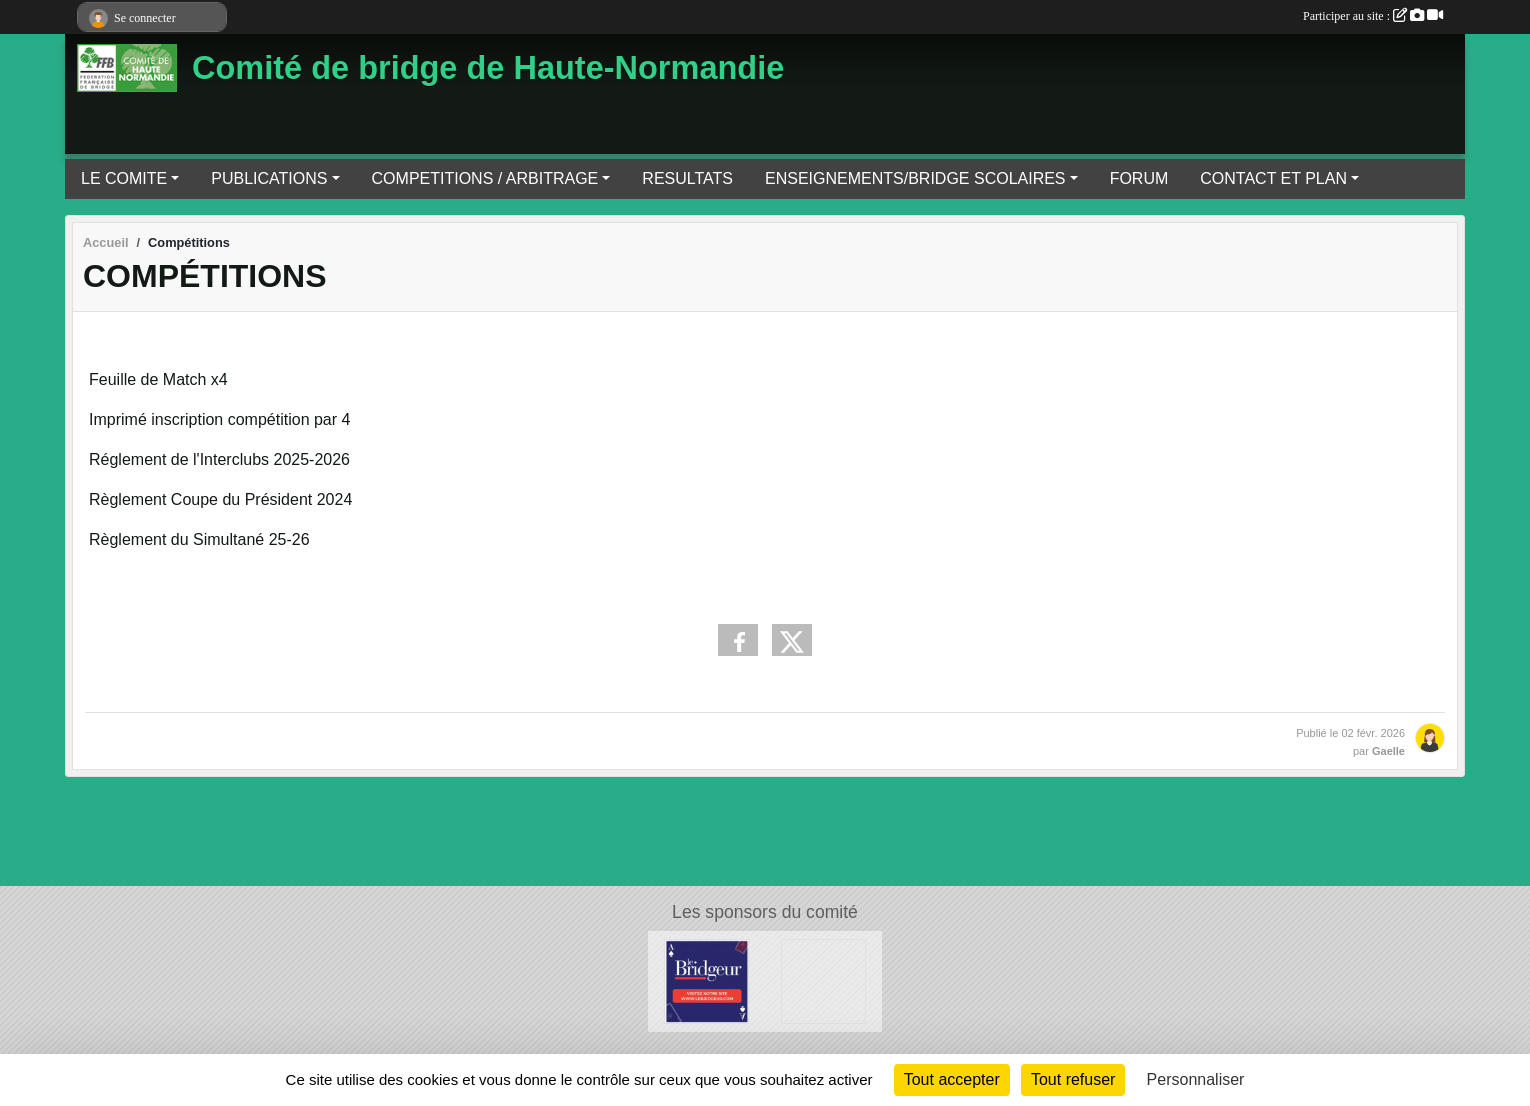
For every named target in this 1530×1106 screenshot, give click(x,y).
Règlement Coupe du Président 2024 (220, 499)
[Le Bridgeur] (706, 980)
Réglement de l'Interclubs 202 (194, 459)
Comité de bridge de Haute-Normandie (488, 68)
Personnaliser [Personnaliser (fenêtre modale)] (1196, 1079)
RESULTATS (687, 178)
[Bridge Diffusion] (823, 980)
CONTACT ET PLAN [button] (1273, 178)
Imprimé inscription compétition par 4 (219, 419)
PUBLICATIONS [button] (269, 178)
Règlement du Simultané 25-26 (199, 539)
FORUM (1139, 178)
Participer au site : (1373, 16)
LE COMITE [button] (124, 178)
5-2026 (325, 459)
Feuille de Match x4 (158, 379)
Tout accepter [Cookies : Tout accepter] (952, 1079)
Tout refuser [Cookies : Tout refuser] (1073, 1079)
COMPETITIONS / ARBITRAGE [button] (485, 178)
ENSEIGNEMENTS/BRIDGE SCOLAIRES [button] (915, 178)
